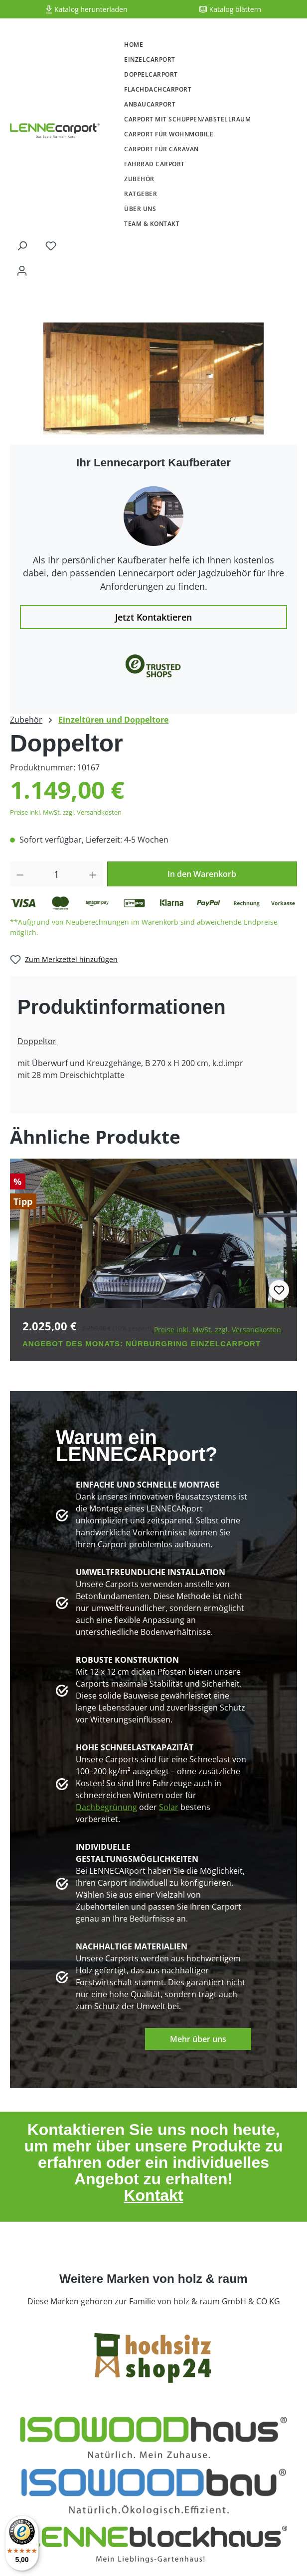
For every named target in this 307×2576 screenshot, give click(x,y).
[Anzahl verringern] (20, 873)
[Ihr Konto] (22, 270)
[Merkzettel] (51, 245)
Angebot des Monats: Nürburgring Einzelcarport (141, 1343)
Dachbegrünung (106, 1807)
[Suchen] (22, 245)
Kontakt (153, 2195)
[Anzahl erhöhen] (93, 873)
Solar (168, 1807)
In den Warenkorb (201, 873)
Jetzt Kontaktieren (153, 617)
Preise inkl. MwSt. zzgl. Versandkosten (66, 812)
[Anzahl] (57, 873)
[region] (153, 378)
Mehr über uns (198, 2039)
